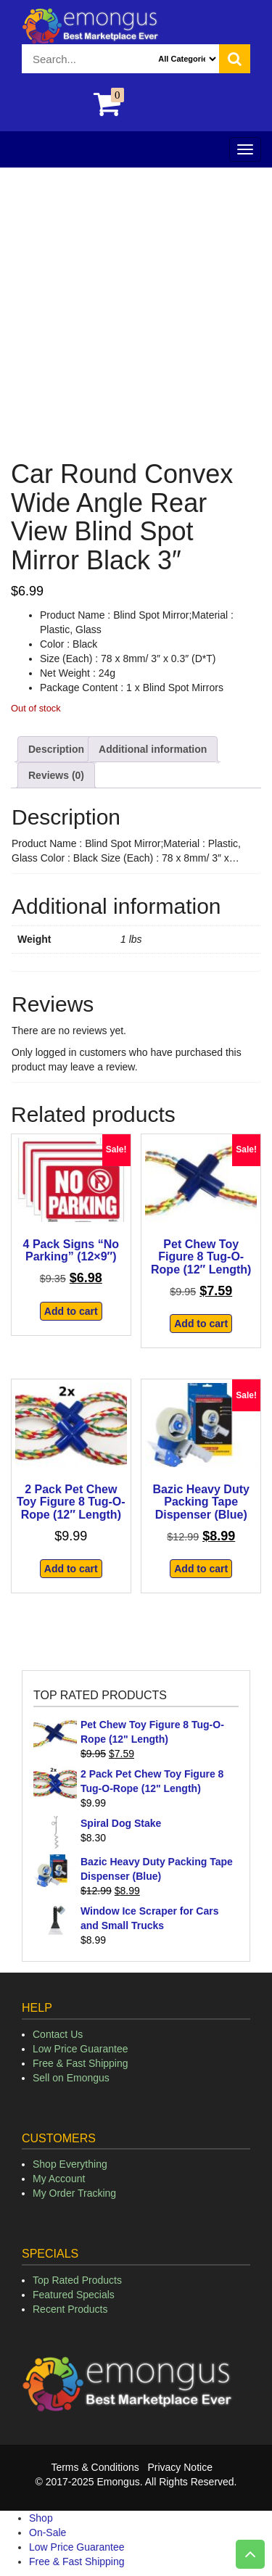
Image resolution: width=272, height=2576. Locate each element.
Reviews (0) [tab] (56, 775)
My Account (59, 2178)
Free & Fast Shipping (80, 2063)
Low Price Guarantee (80, 2049)
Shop (41, 2518)
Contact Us (58, 2034)
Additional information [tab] (153, 749)
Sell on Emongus (71, 2078)
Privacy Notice (179, 2467)
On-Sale (47, 2532)
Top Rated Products (77, 2280)
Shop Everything (70, 2164)
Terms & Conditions (95, 2467)
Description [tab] (56, 749)
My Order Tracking (74, 2193)
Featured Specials (74, 2294)
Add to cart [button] (71, 1311)
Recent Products (70, 2309)
